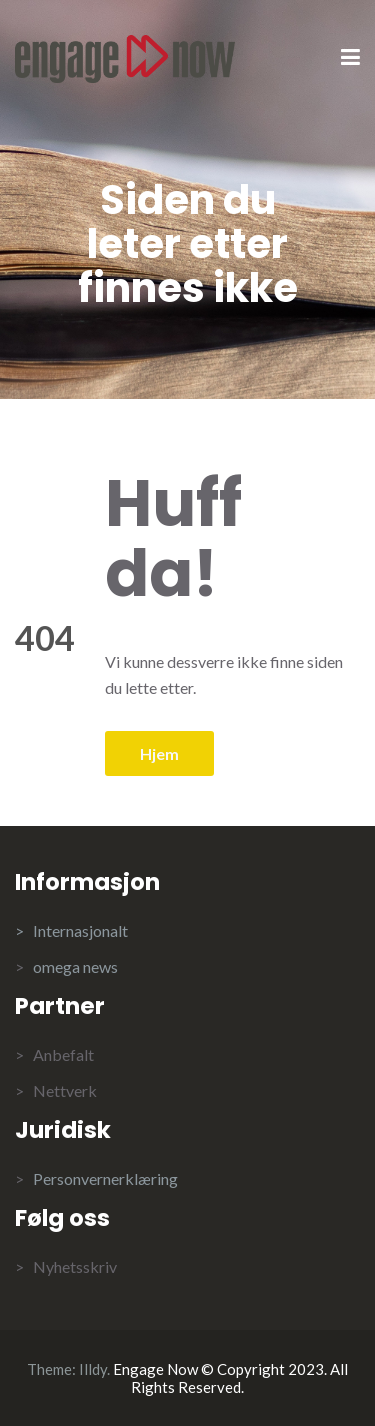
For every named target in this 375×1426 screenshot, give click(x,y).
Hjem (159, 753)
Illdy (93, 1369)
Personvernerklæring (105, 1178)
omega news (75, 966)
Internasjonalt (80, 930)
